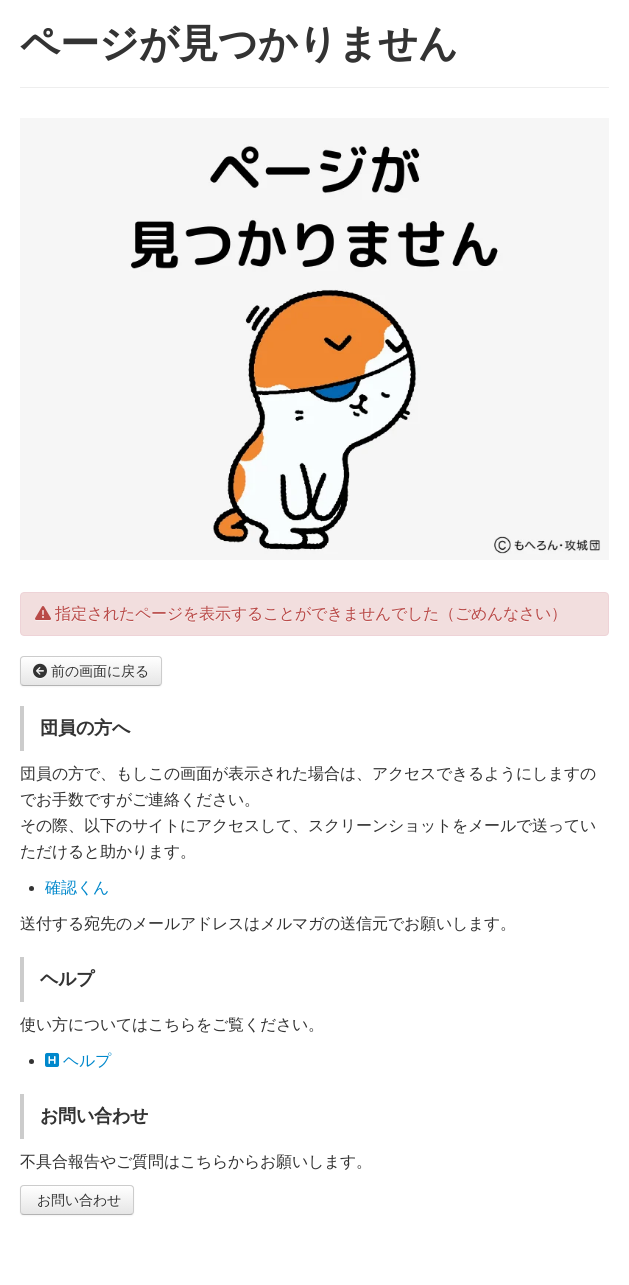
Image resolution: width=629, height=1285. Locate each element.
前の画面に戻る (91, 671)
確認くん (77, 887)
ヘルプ (78, 1060)
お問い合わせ (77, 1200)
